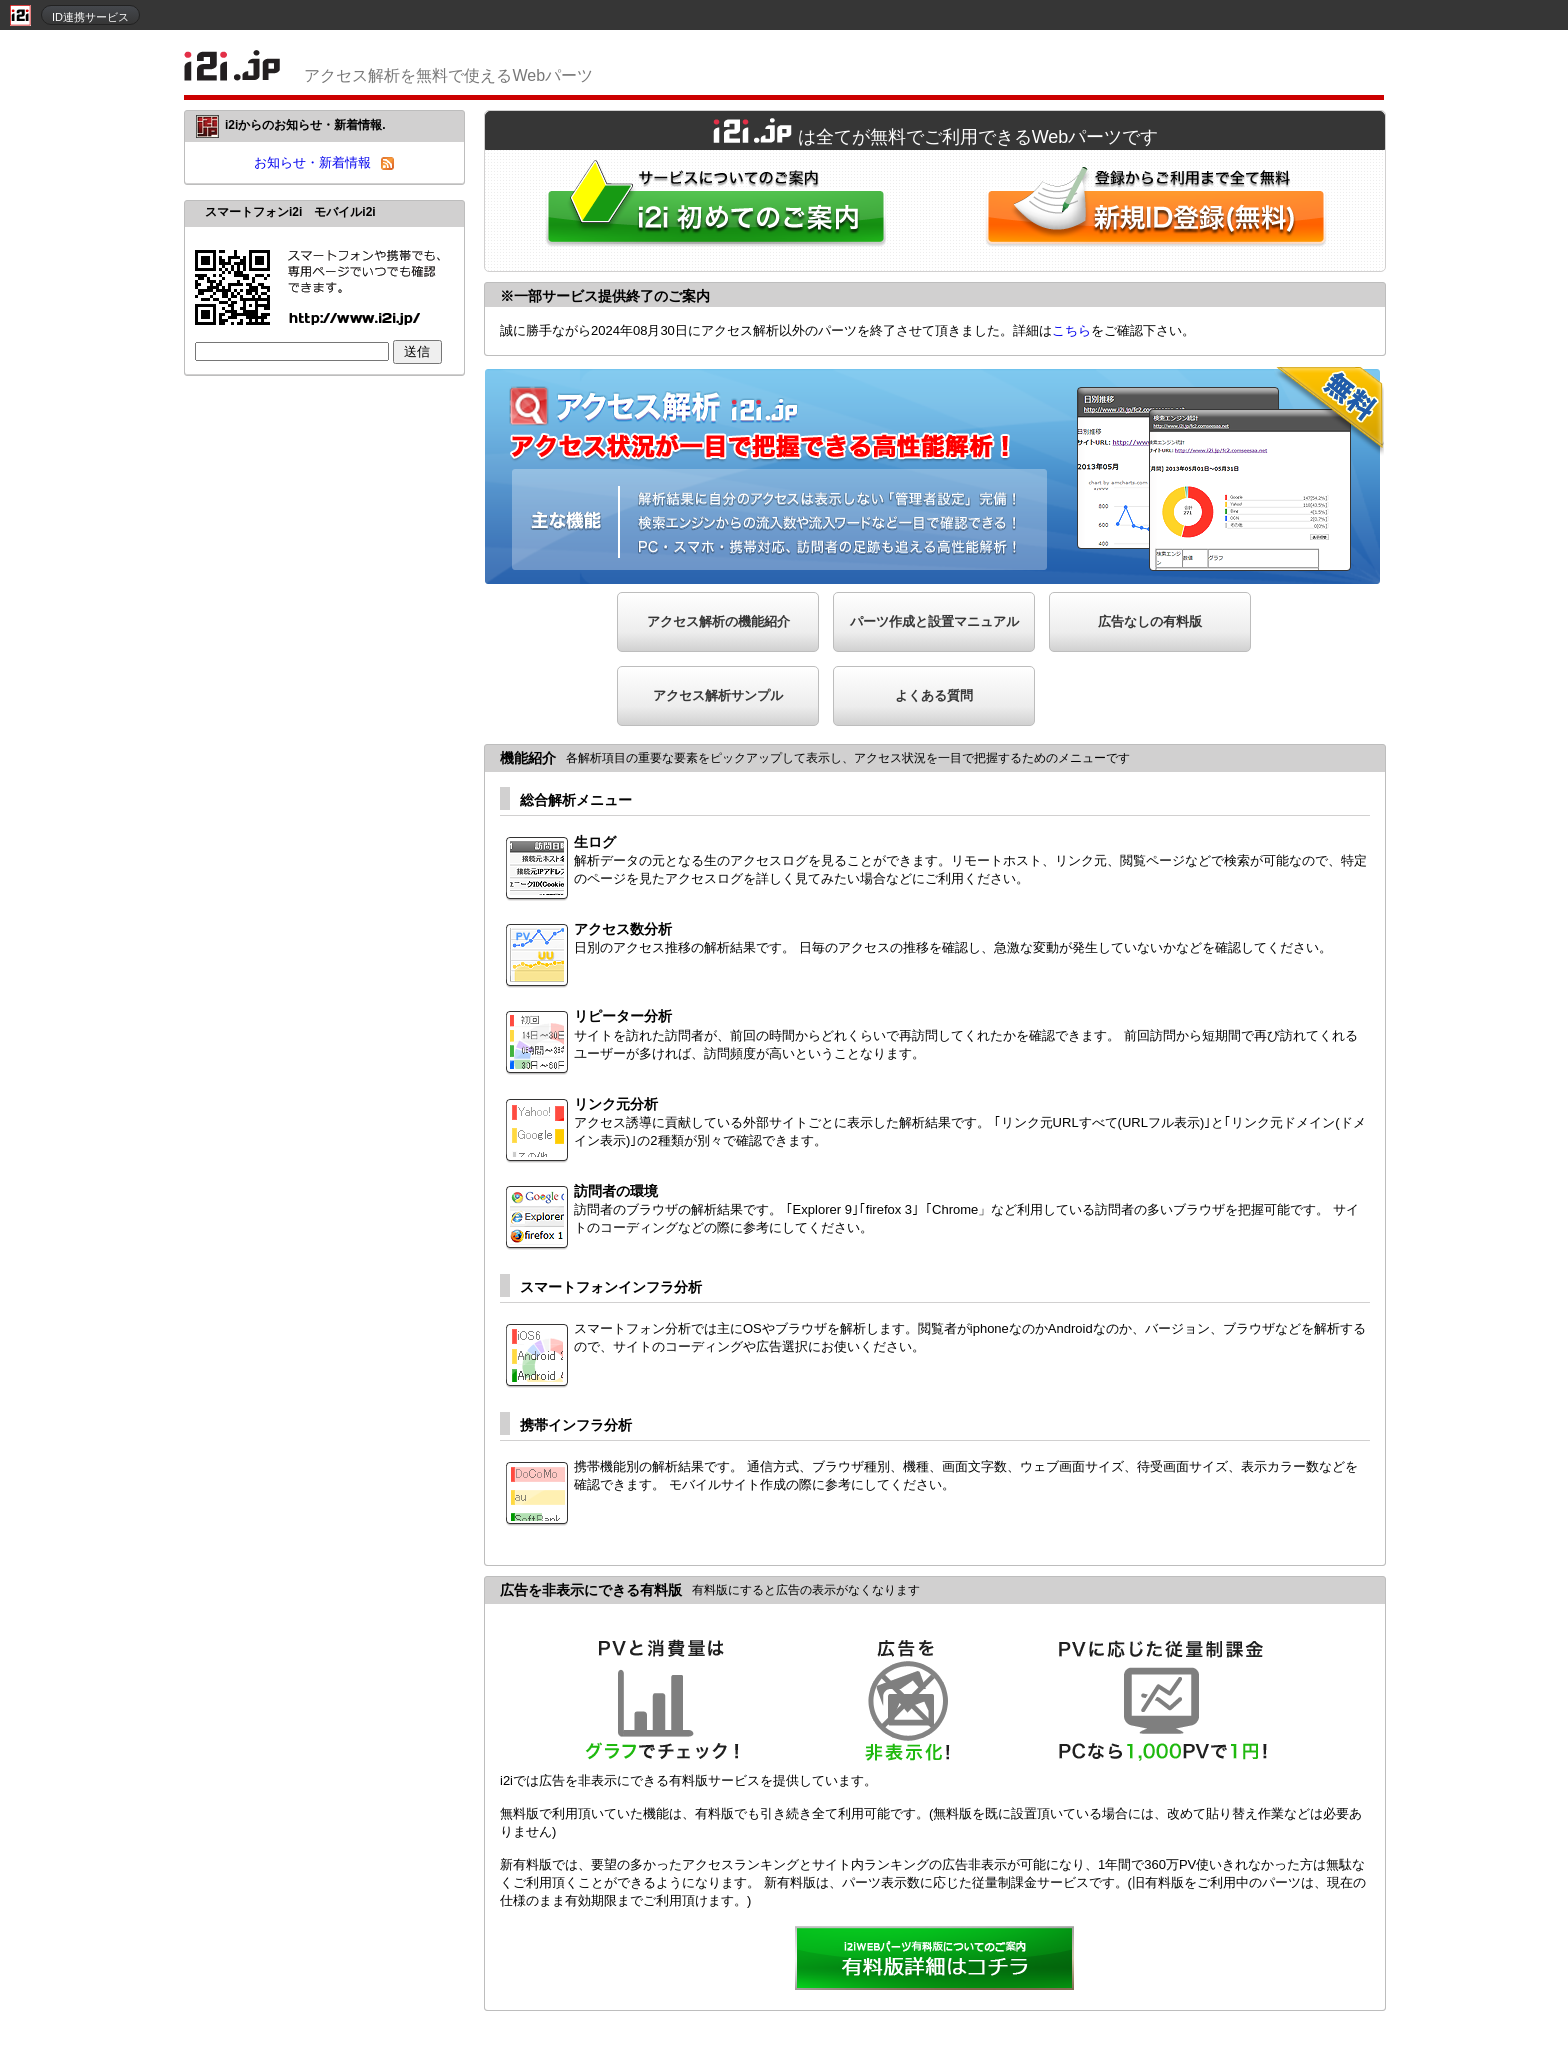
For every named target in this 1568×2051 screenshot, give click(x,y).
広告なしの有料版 (1150, 621)
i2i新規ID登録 (1160, 210)
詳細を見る (935, 1960)
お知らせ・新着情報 (312, 162)
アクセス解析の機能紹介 (718, 621)
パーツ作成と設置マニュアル (934, 621)
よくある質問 (934, 695)
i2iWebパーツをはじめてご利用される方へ (711, 210)
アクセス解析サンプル (718, 695)
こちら (1071, 330)
